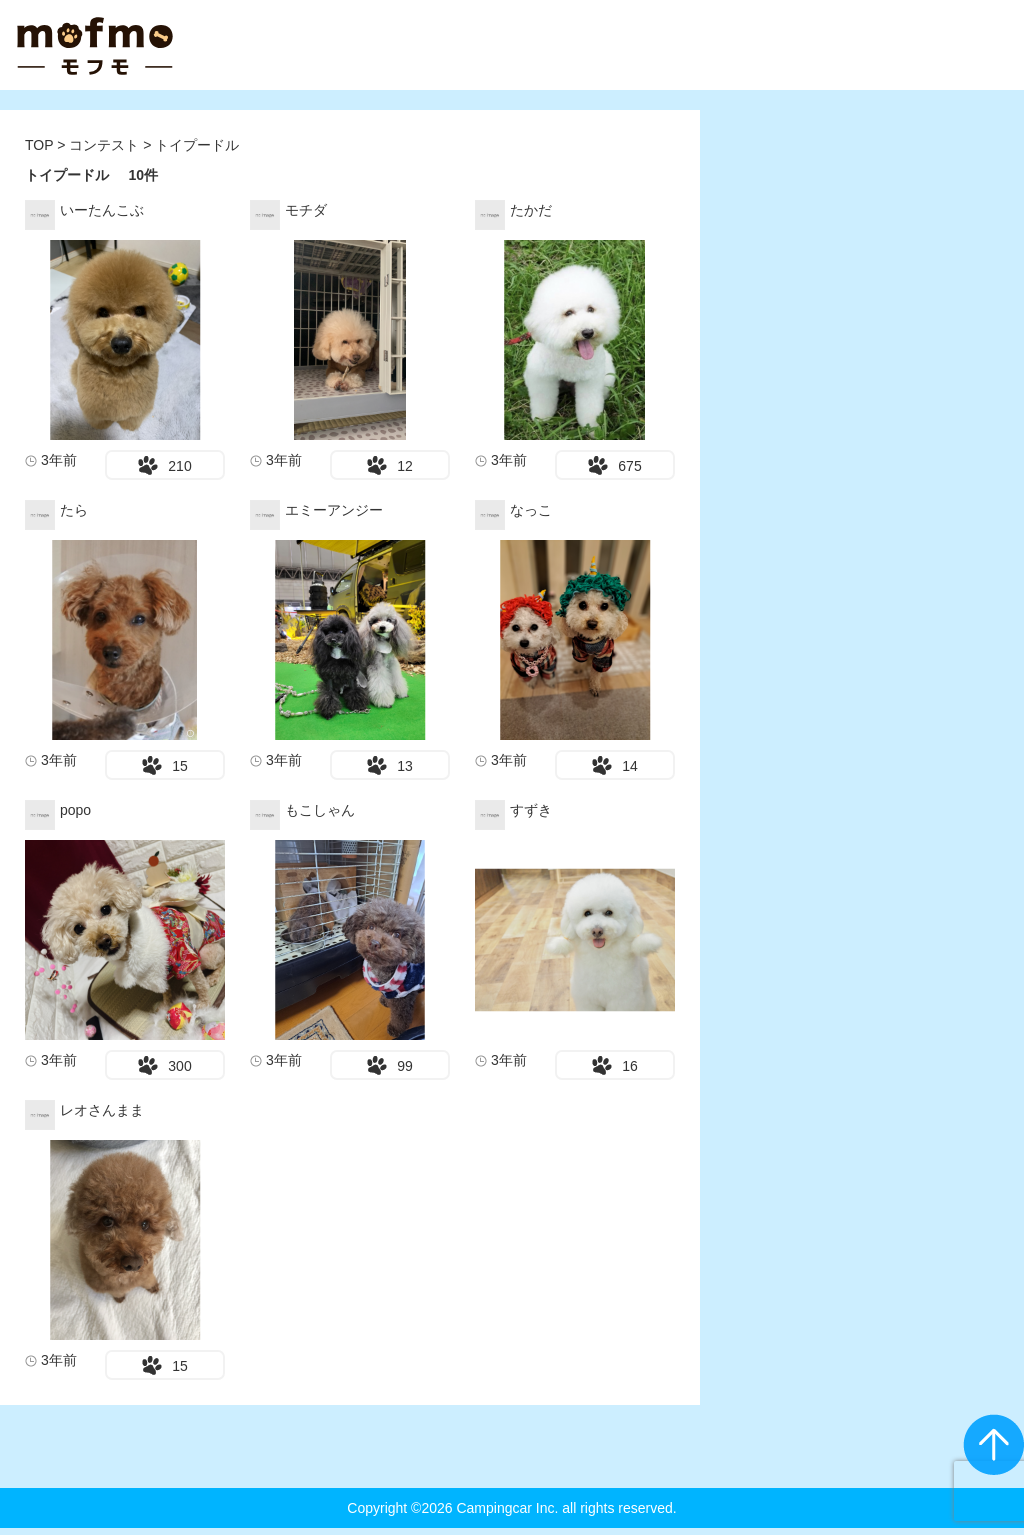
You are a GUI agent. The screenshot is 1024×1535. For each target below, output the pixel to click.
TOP (39, 145)
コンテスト (106, 145)
